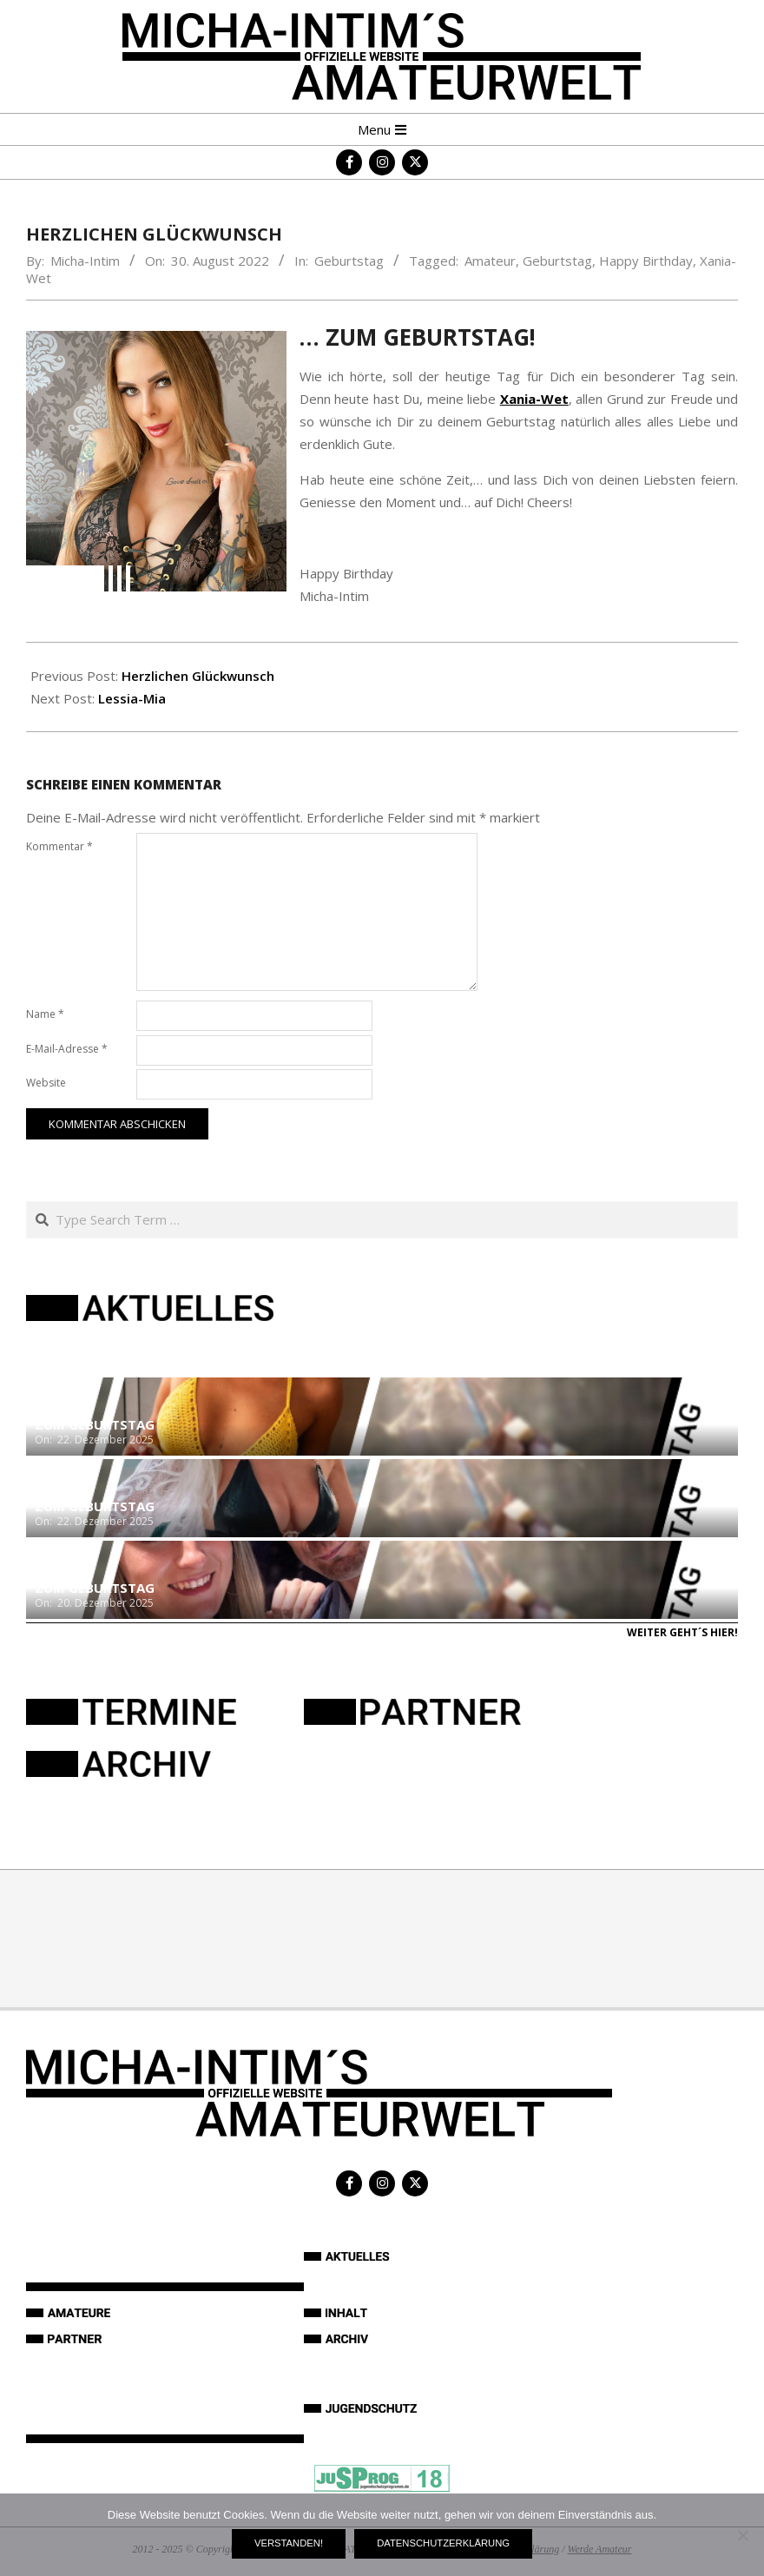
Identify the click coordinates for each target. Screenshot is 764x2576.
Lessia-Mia (132, 698)
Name (45, 1014)
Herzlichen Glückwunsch (198, 675)
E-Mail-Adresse (67, 1048)
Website (46, 1082)
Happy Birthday (646, 260)
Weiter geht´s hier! (682, 1632)
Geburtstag (349, 260)
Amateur (490, 260)
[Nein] (742, 2535)
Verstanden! (288, 2543)
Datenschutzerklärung (443, 2543)
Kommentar (59, 846)
